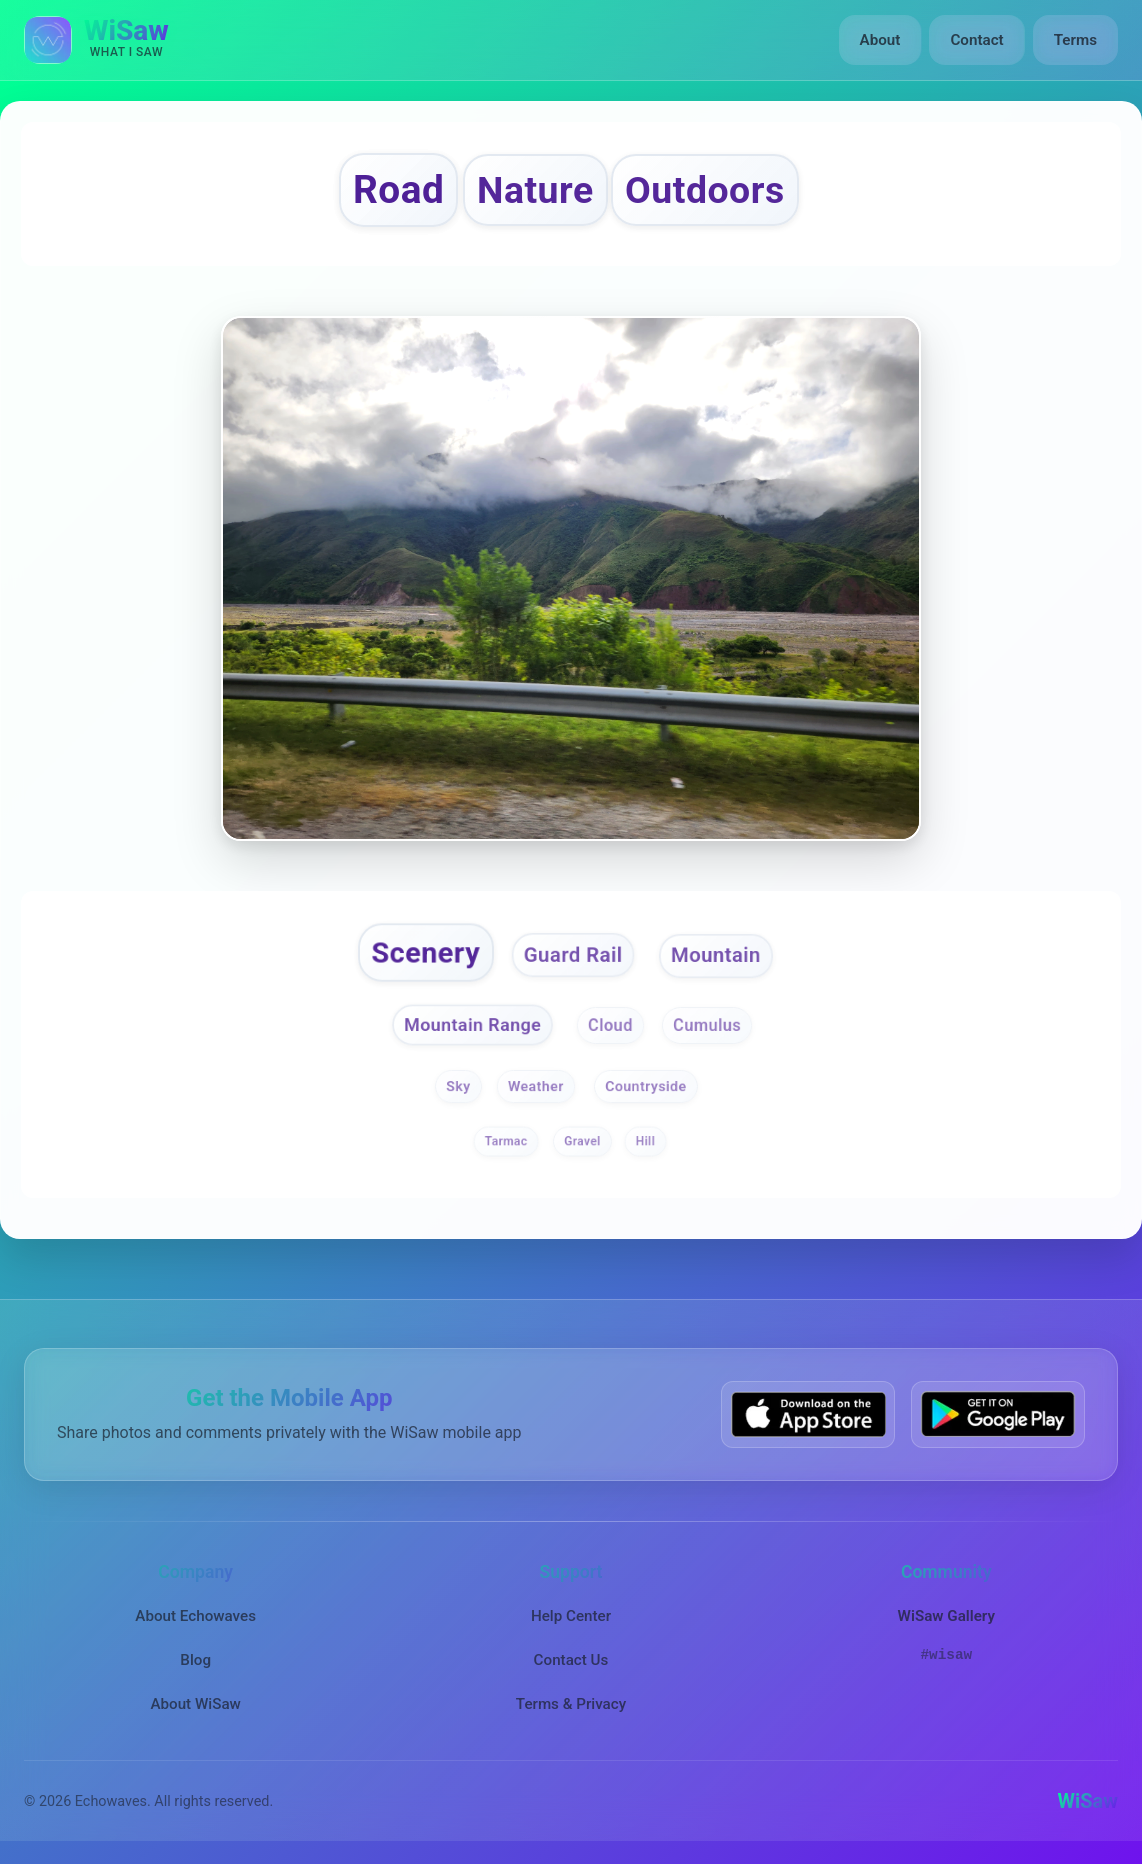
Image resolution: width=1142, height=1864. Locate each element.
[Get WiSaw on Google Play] (998, 1414)
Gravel (582, 1141)
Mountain (716, 955)
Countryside (646, 1086)
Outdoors (705, 190)
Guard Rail (573, 955)
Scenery (426, 952)
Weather (536, 1086)
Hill (645, 1141)
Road (398, 189)
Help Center (571, 1616)
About (880, 40)
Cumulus (707, 1026)
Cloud (610, 1026)
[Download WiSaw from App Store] (808, 1414)
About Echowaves (195, 1616)
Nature (535, 190)
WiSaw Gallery (946, 1616)
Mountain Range (472, 1024)
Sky (458, 1086)
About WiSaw (195, 1704)
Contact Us (571, 1660)
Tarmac (506, 1141)
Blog (195, 1660)
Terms (1075, 40)
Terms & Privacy (571, 1704)
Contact (976, 40)
